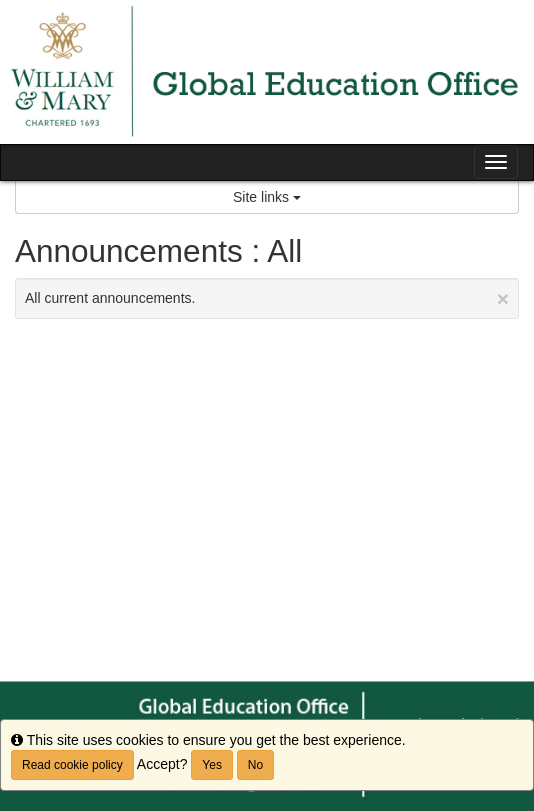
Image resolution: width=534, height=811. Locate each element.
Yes (212, 765)
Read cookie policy (72, 765)
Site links (267, 197)
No (255, 765)
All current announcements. (267, 298)
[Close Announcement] (503, 298)
